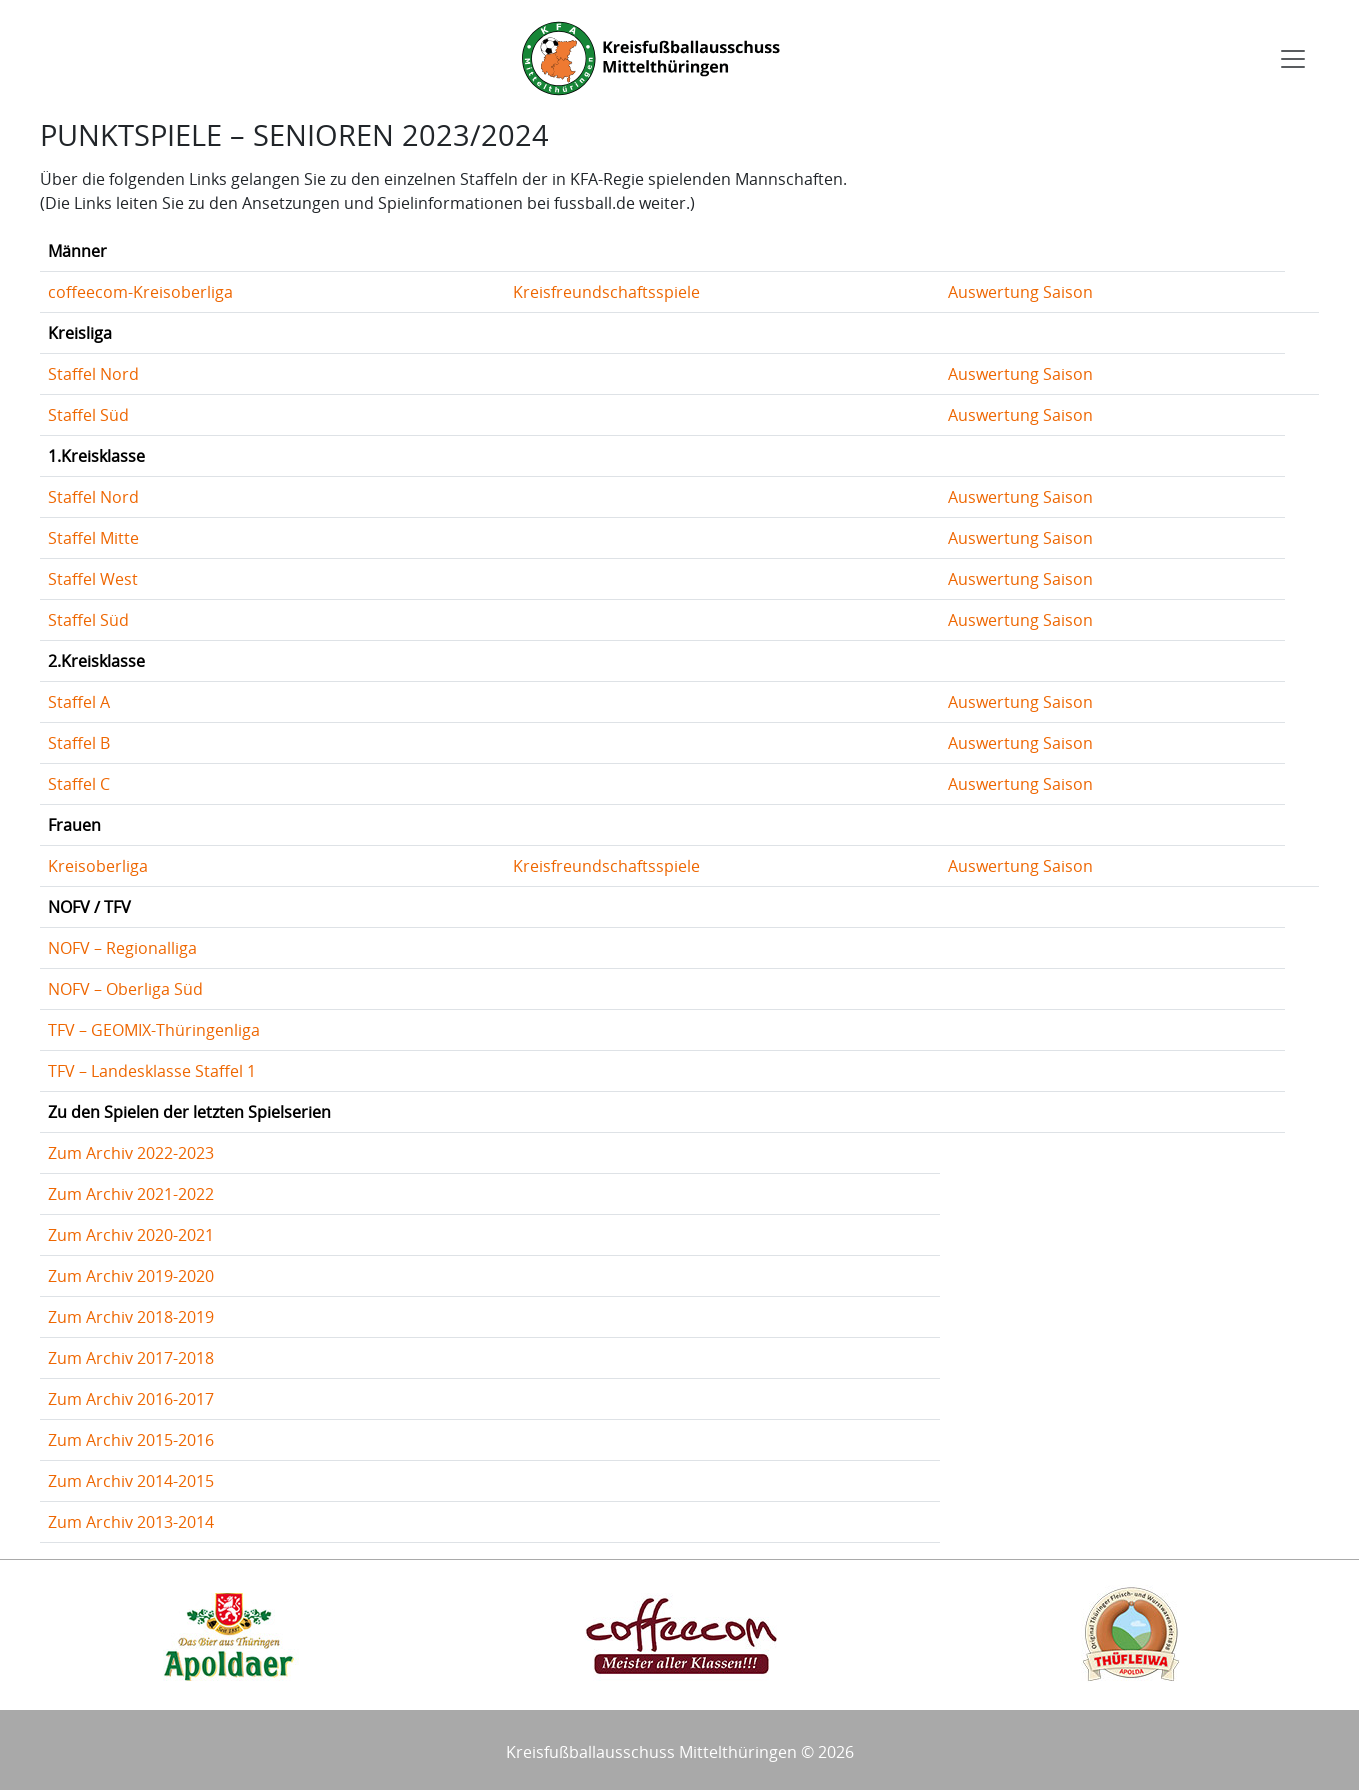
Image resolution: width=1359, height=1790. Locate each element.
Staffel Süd (88, 415)
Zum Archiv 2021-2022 (131, 1194)
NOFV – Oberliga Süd (125, 989)
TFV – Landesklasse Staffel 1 (152, 1071)
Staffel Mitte (93, 538)
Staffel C (79, 784)
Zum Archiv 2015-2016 (131, 1440)
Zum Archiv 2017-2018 (131, 1358)
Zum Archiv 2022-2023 (131, 1153)
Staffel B (79, 743)
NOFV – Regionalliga (122, 948)
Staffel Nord (93, 374)
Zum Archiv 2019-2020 (131, 1276)
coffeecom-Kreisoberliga (140, 292)
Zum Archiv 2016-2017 (131, 1399)
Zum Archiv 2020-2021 (131, 1235)
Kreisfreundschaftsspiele (606, 292)
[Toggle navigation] (1293, 59)
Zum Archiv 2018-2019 (131, 1317)
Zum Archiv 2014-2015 (131, 1481)
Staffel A (79, 702)
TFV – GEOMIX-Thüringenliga (154, 1030)
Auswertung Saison (1020, 292)
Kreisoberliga (98, 866)
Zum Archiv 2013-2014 (131, 1522)
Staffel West (93, 579)
